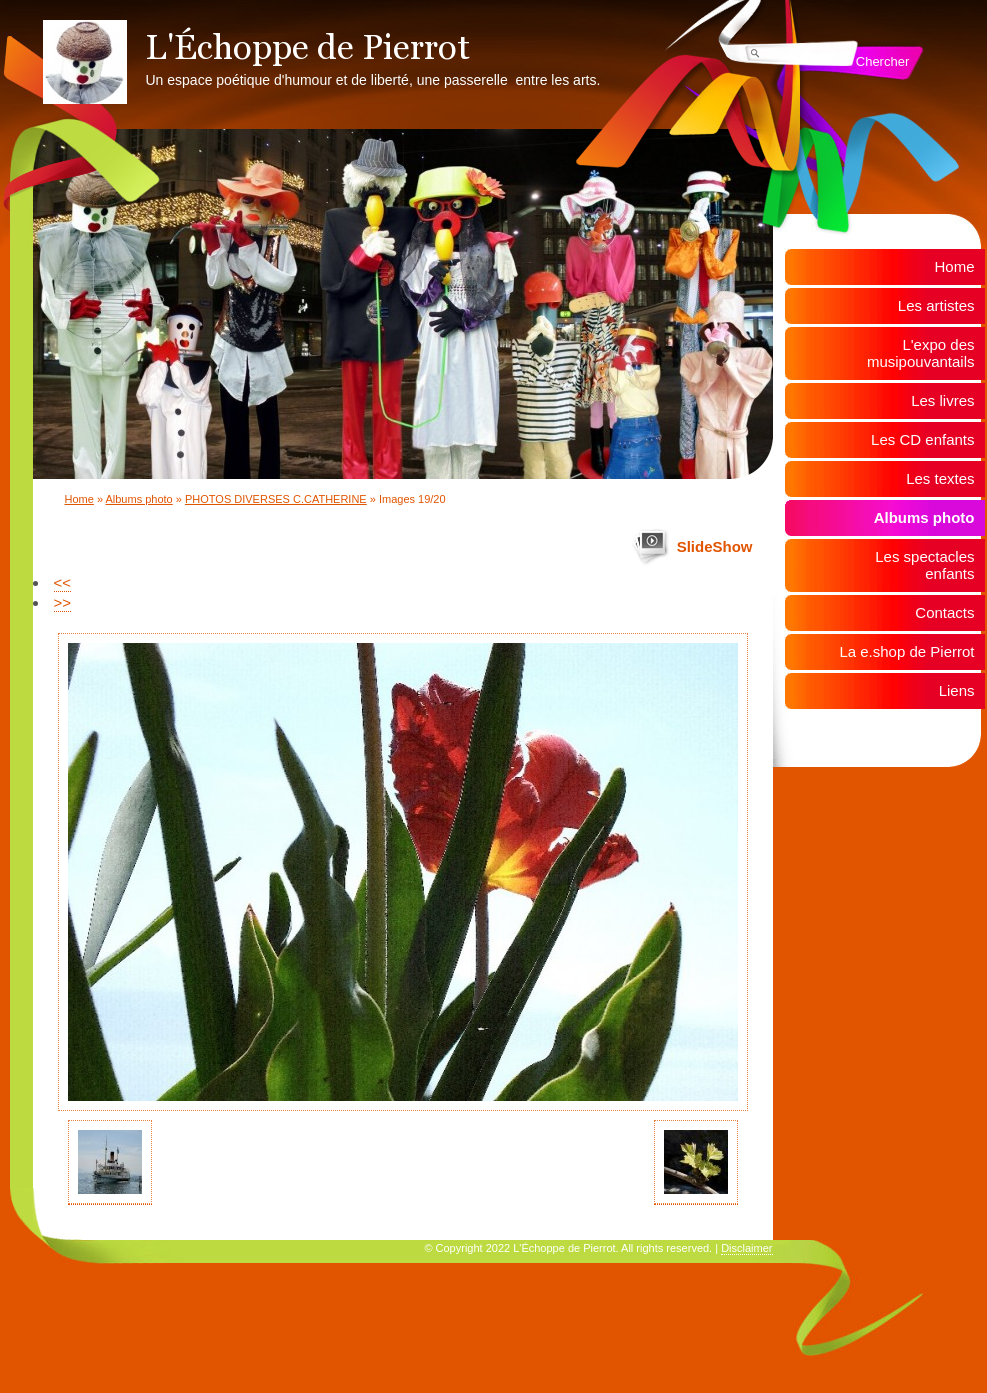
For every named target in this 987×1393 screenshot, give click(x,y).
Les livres (942, 400)
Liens (957, 690)
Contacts (944, 612)
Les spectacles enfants (924, 565)
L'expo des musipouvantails (921, 353)
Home (79, 499)
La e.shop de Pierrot (906, 651)
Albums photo (138, 499)
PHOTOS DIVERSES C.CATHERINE (276, 499)
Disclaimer (746, 1248)
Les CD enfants (922, 439)
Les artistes (936, 305)
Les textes (940, 478)
